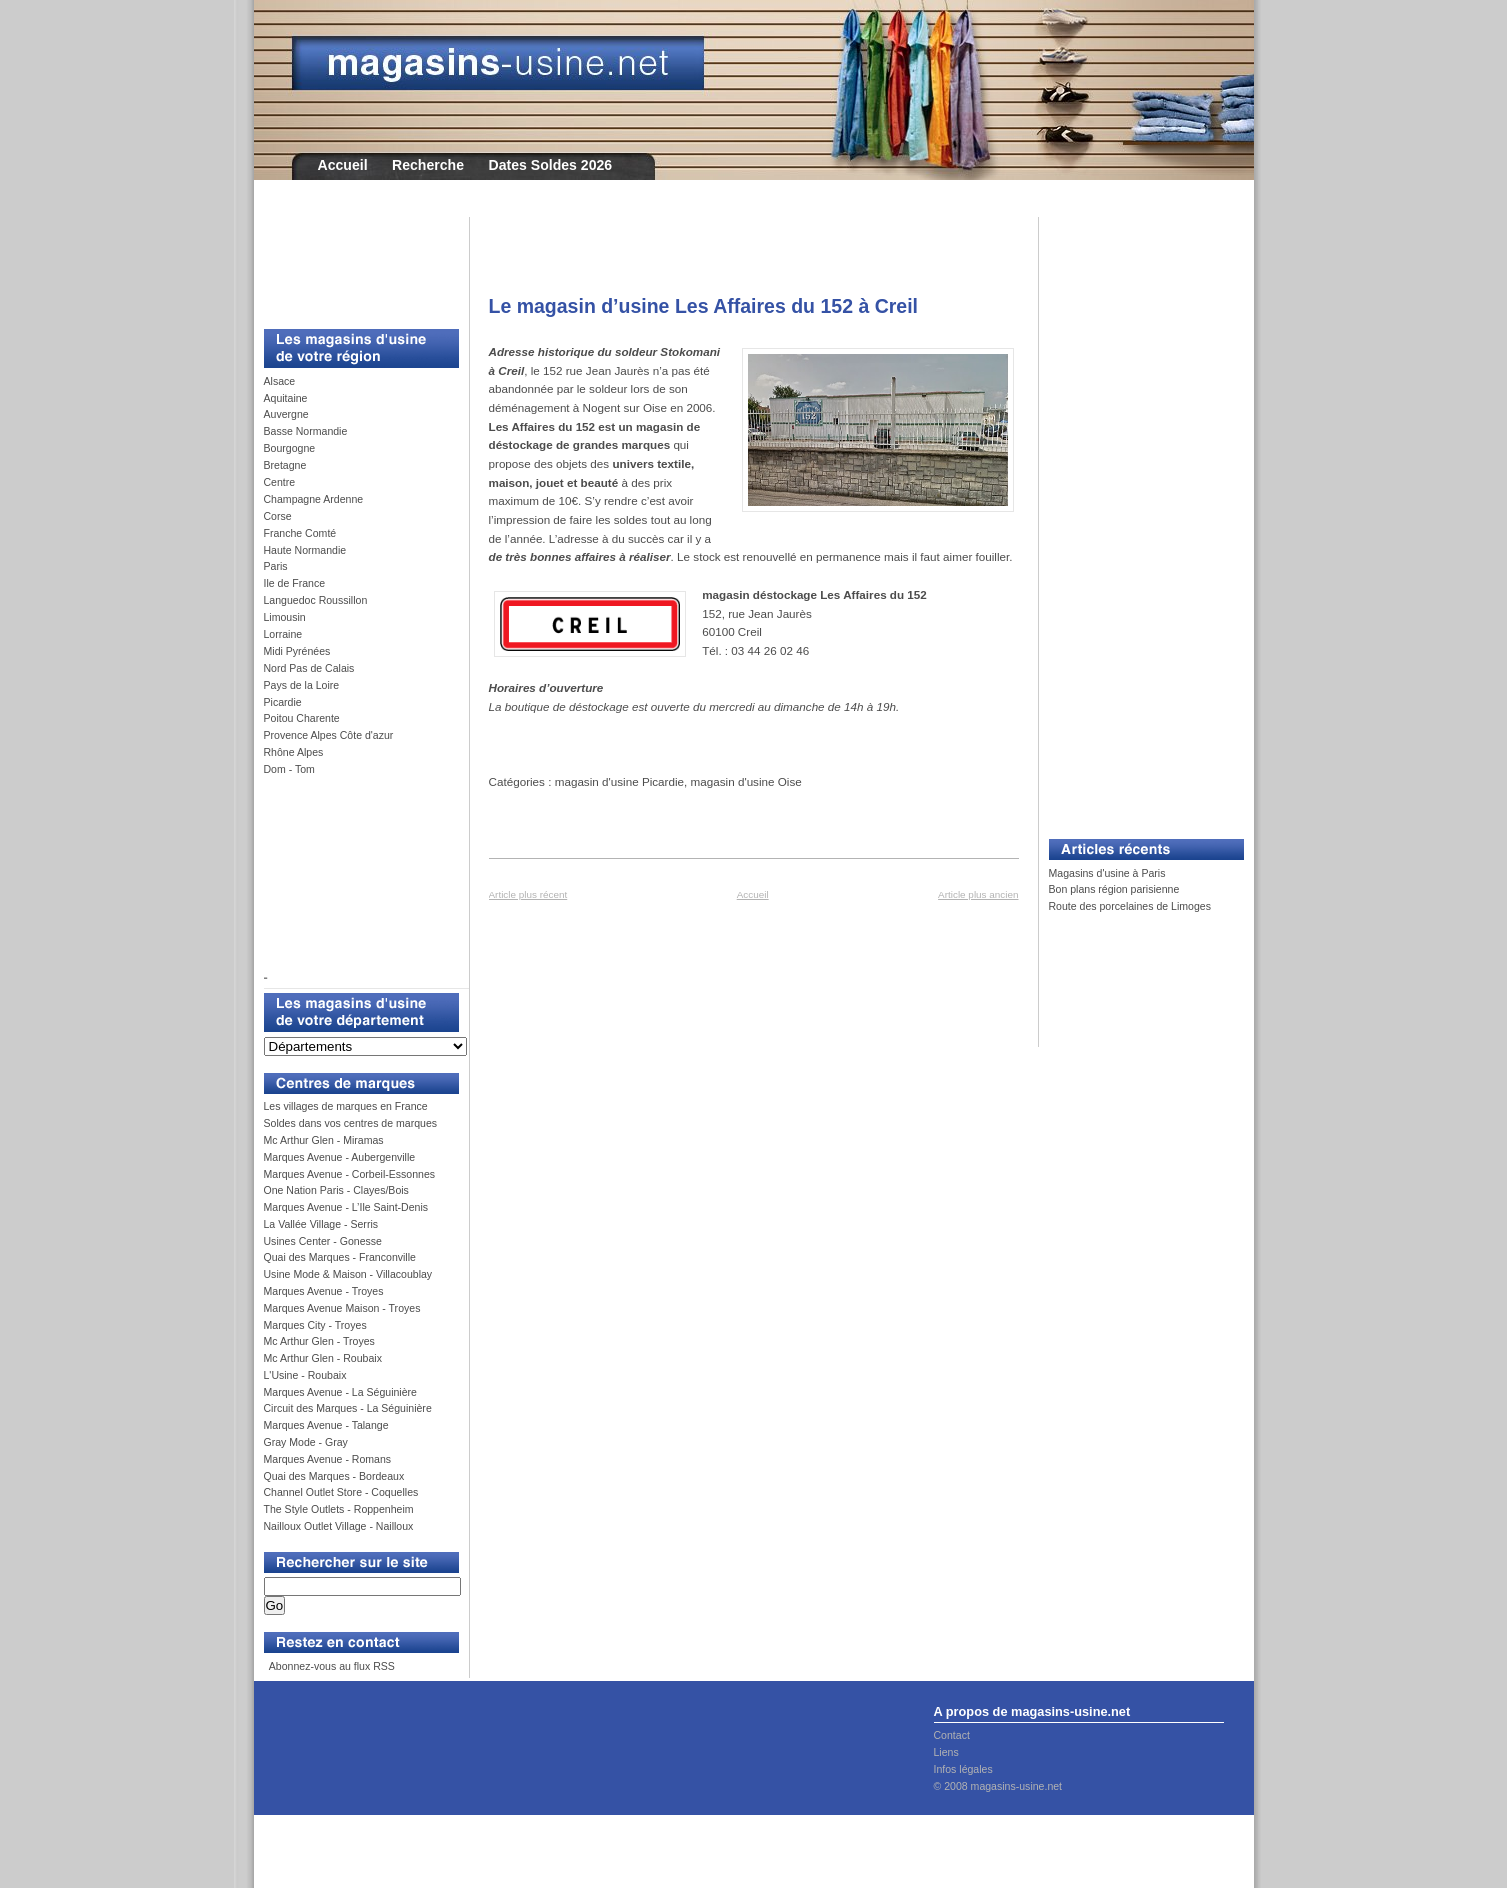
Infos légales (963, 1769)
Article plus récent (528, 894)
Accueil (343, 165)
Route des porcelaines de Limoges (1130, 906)
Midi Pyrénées (297, 651)
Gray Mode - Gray (306, 1442)
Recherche (428, 165)
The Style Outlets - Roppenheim (339, 1509)
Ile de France (295, 583)
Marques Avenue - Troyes (324, 1291)
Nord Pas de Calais (309, 668)
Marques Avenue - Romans (328, 1459)
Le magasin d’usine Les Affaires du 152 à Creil (704, 306)
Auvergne (286, 414)
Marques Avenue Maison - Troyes (342, 1308)
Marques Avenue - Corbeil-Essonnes (350, 1174)
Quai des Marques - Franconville (340, 1257)
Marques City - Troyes (315, 1325)
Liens (946, 1752)
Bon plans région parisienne (1114, 889)
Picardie (283, 702)
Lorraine (283, 634)
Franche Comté (300, 533)
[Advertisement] (354, 262)
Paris (276, 566)
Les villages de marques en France (346, 1106)
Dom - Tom (289, 769)
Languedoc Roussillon (316, 600)
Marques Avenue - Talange (326, 1425)
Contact (952, 1735)
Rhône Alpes (294, 752)
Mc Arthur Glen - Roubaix (323, 1358)
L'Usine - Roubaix (305, 1375)
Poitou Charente (302, 718)
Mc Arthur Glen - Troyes (319, 1341)
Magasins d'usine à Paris (1107, 873)
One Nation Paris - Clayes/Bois (336, 1190)
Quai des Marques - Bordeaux (334, 1476)
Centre (280, 482)
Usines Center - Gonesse (323, 1241)
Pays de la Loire (302, 685)
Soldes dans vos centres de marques (351, 1123)
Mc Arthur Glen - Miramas (324, 1140)
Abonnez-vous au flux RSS (330, 1666)
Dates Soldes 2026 (550, 165)
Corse (278, 516)
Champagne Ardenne (314, 499)
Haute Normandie (305, 550)
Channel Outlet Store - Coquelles (341, 1492)
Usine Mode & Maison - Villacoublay (348, 1274)
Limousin (285, 617)
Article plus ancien (978, 894)
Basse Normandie (306, 431)
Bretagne (285, 465)
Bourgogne (290, 448)
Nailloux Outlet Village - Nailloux (339, 1526)
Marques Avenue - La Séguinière (340, 1392)
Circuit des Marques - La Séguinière (348, 1408)
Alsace (280, 381)
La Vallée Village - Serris (321, 1224)
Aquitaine (286, 398)
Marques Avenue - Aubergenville (340, 1157)
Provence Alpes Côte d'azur (329, 735)
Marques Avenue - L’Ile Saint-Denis (346, 1207)
